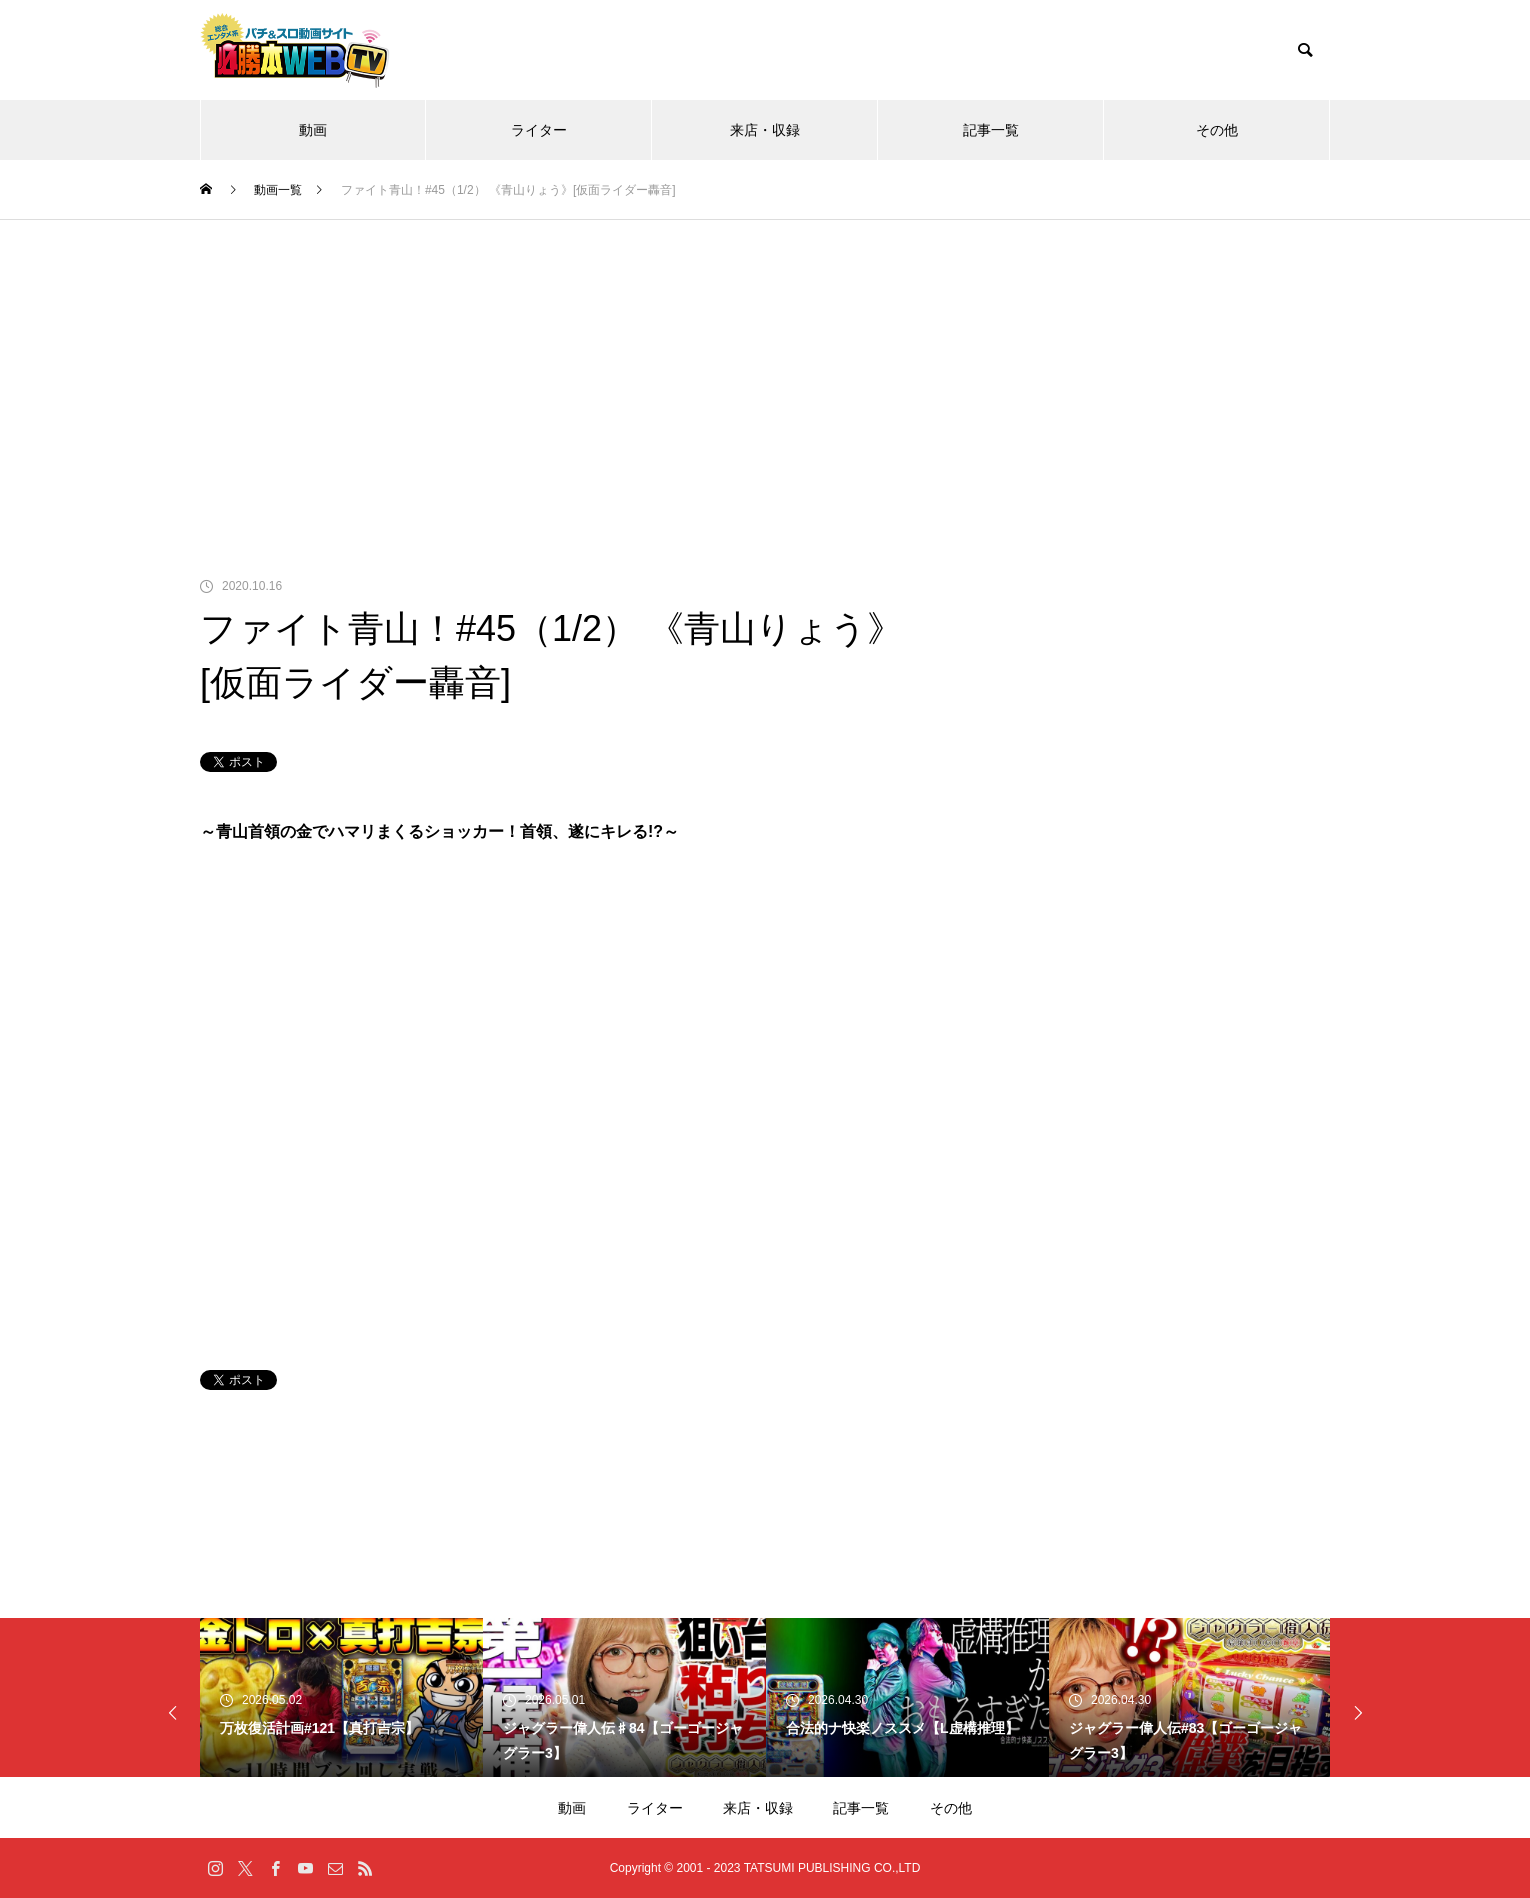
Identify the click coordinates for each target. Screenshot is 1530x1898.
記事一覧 (991, 130)
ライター (539, 130)
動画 (313, 130)
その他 (1217, 130)
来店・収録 (765, 130)
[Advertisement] (765, 370)
